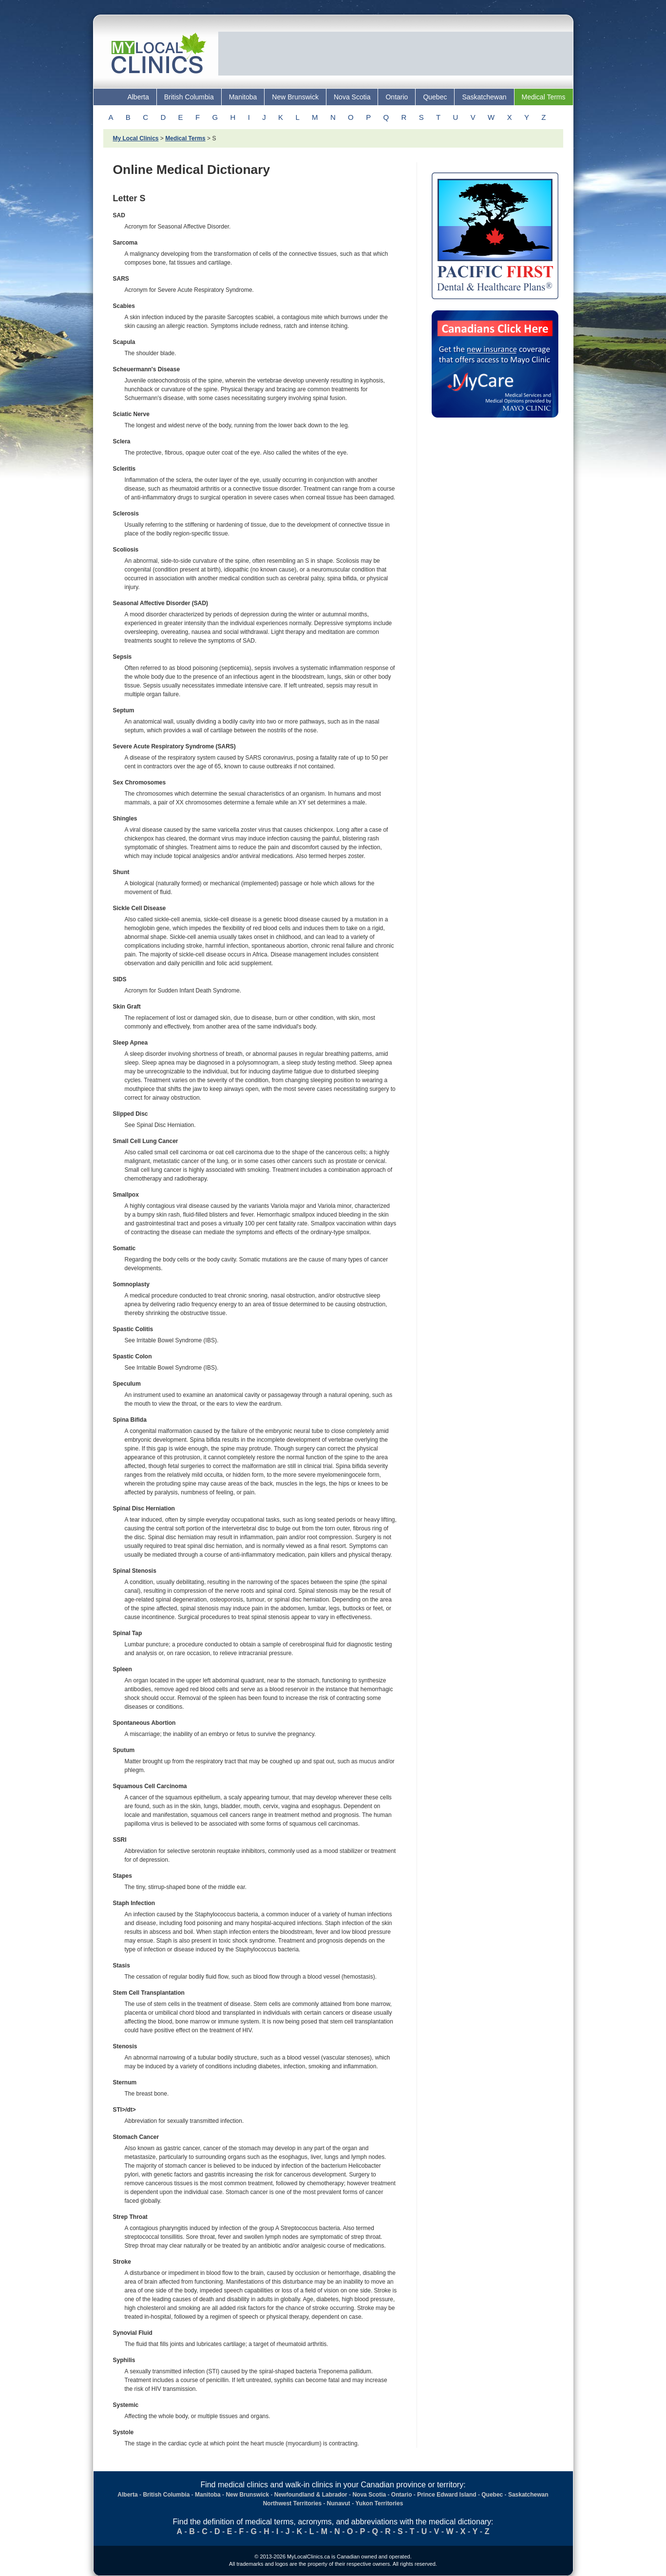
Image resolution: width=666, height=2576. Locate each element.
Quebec (435, 97)
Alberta (138, 97)
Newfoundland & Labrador (310, 2494)
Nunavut (338, 2503)
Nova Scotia (352, 97)
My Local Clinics (136, 138)
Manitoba (243, 97)
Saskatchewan (484, 97)
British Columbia (189, 97)
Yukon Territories (379, 2503)
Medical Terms (544, 97)
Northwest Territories (292, 2503)
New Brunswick (295, 97)
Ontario (396, 97)
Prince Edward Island (446, 2494)
